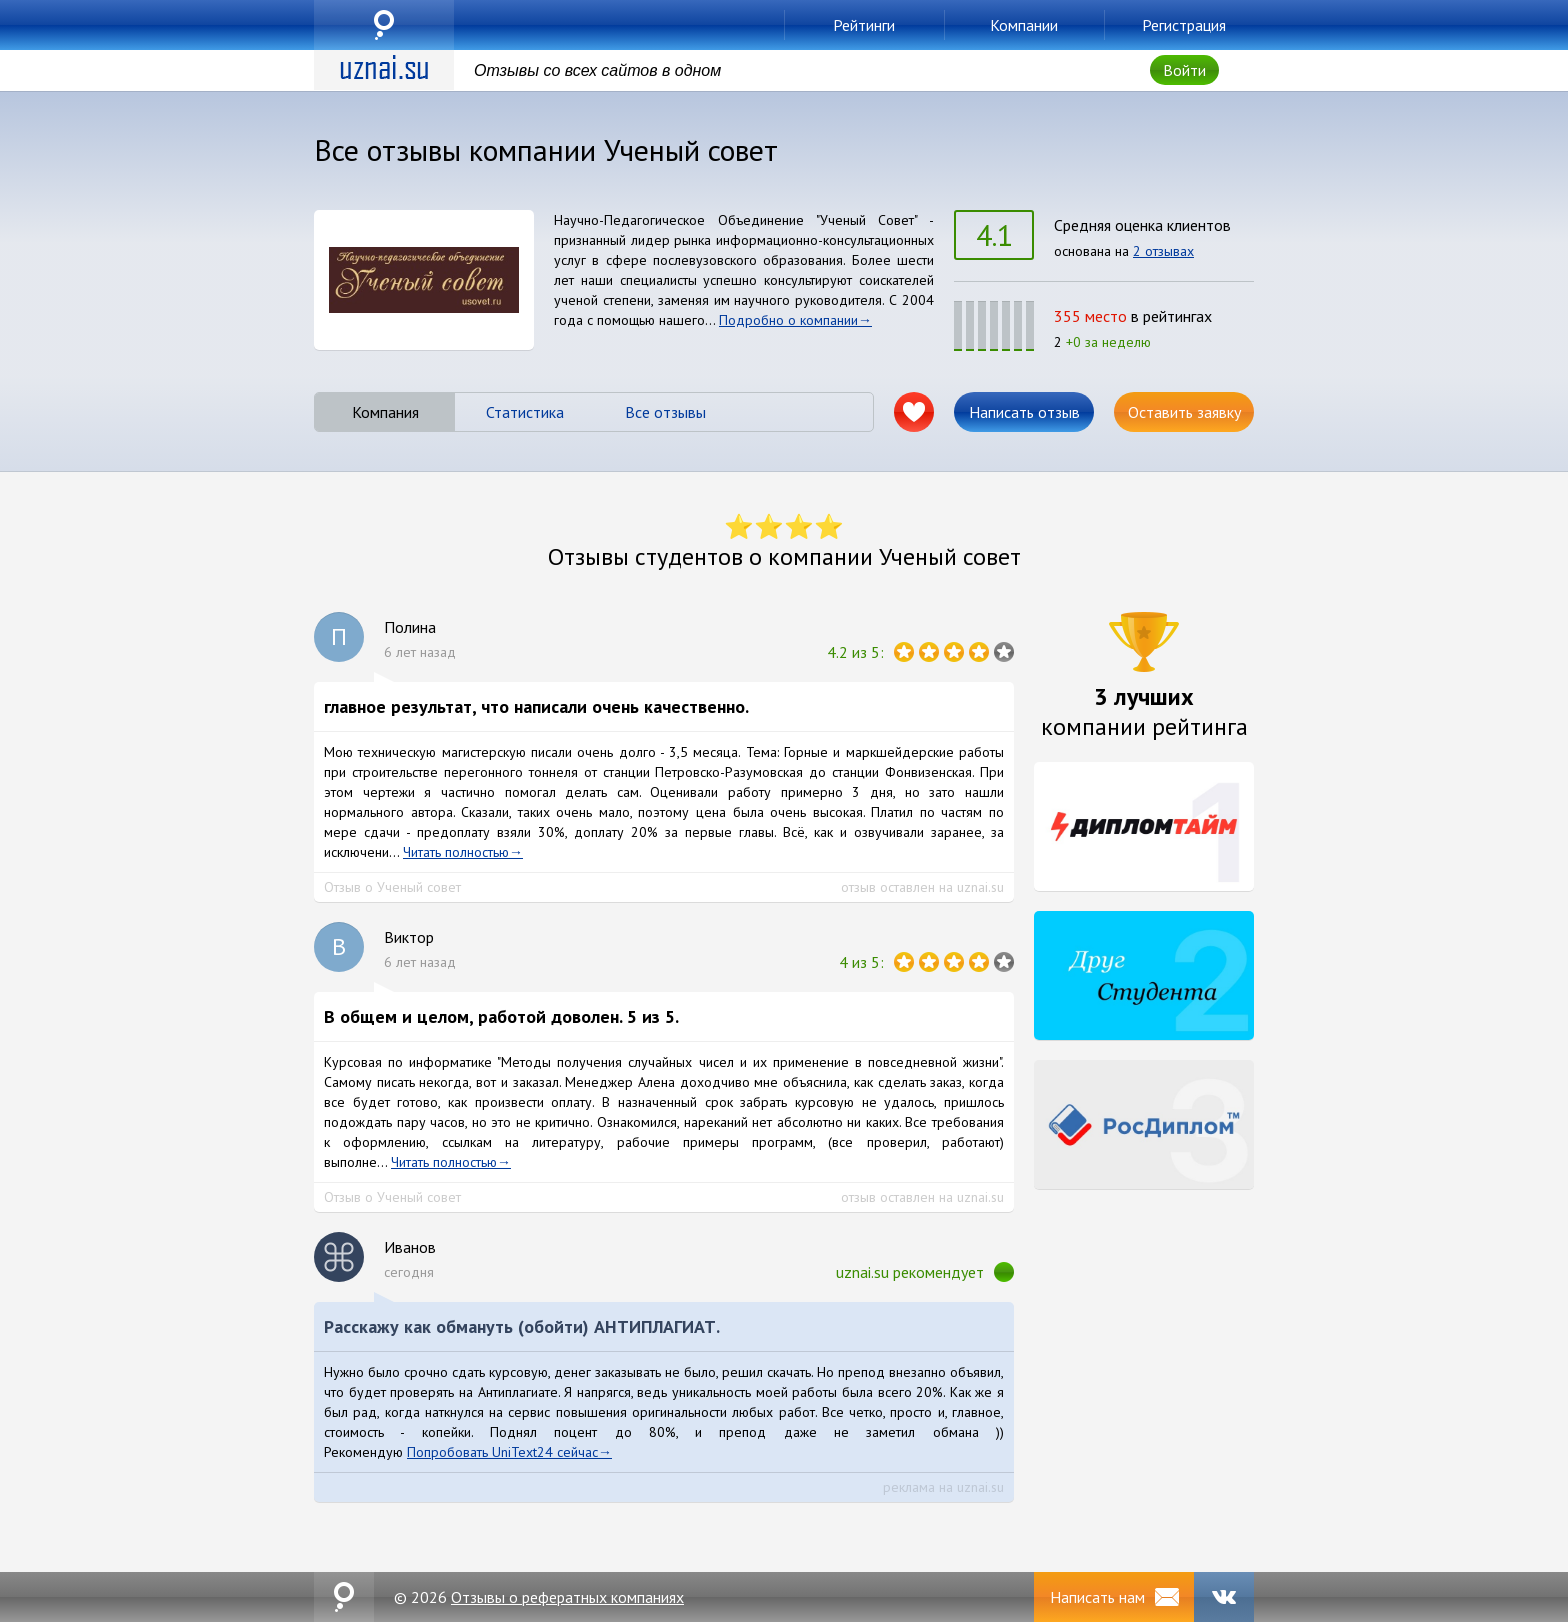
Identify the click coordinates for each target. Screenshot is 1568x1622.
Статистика (525, 412)
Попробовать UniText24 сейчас (502, 1452)
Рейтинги (864, 25)
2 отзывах (1163, 251)
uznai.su (384, 25)
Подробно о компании (788, 320)
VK (1224, 1597)
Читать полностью (456, 852)
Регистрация (1184, 25)
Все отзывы (665, 412)
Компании (1024, 25)
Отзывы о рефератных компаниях (567, 1597)
